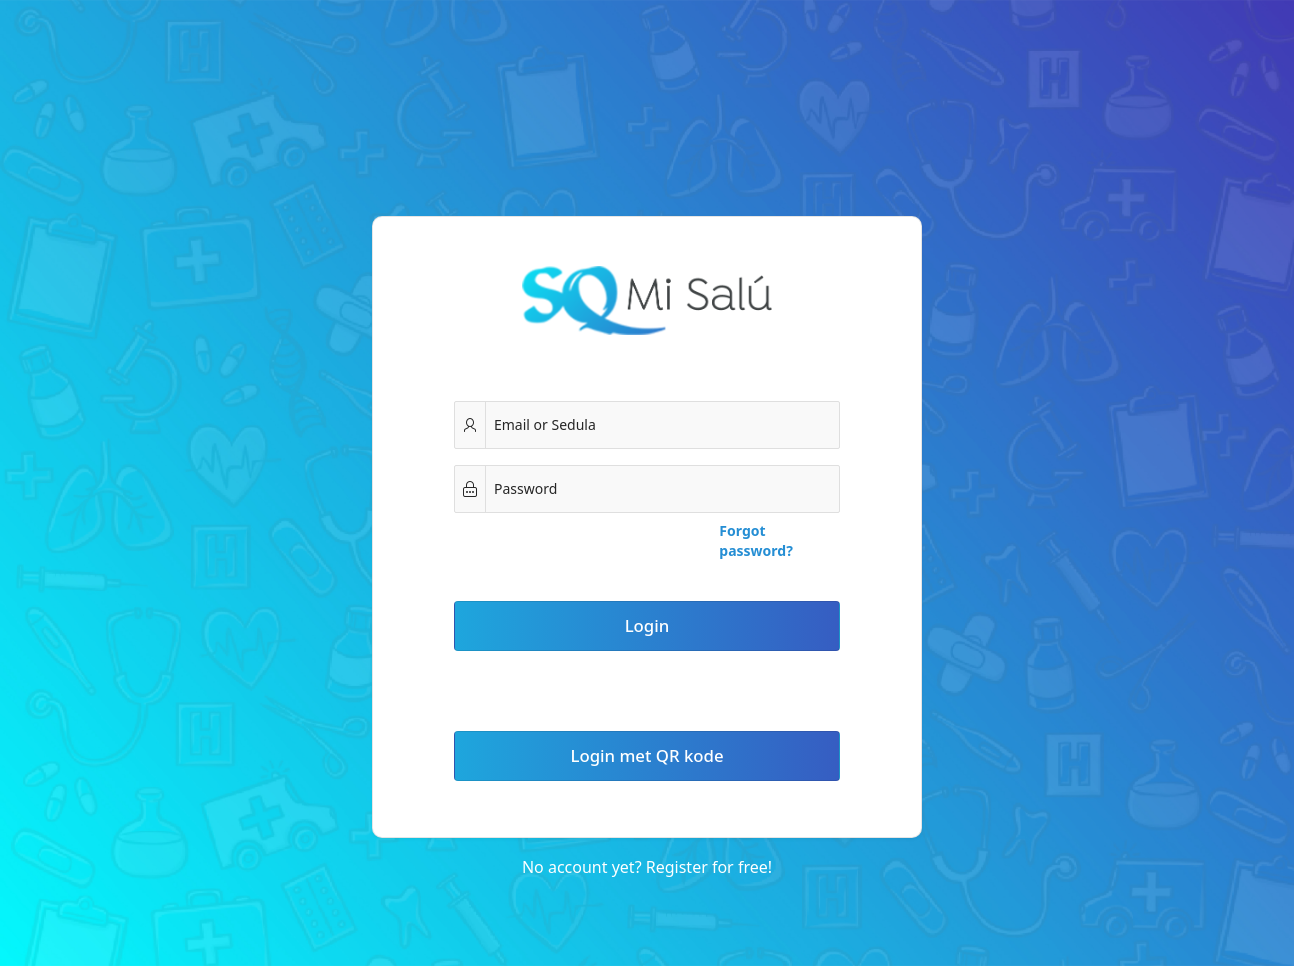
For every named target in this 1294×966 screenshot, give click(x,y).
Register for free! (709, 867)
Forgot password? (756, 540)
